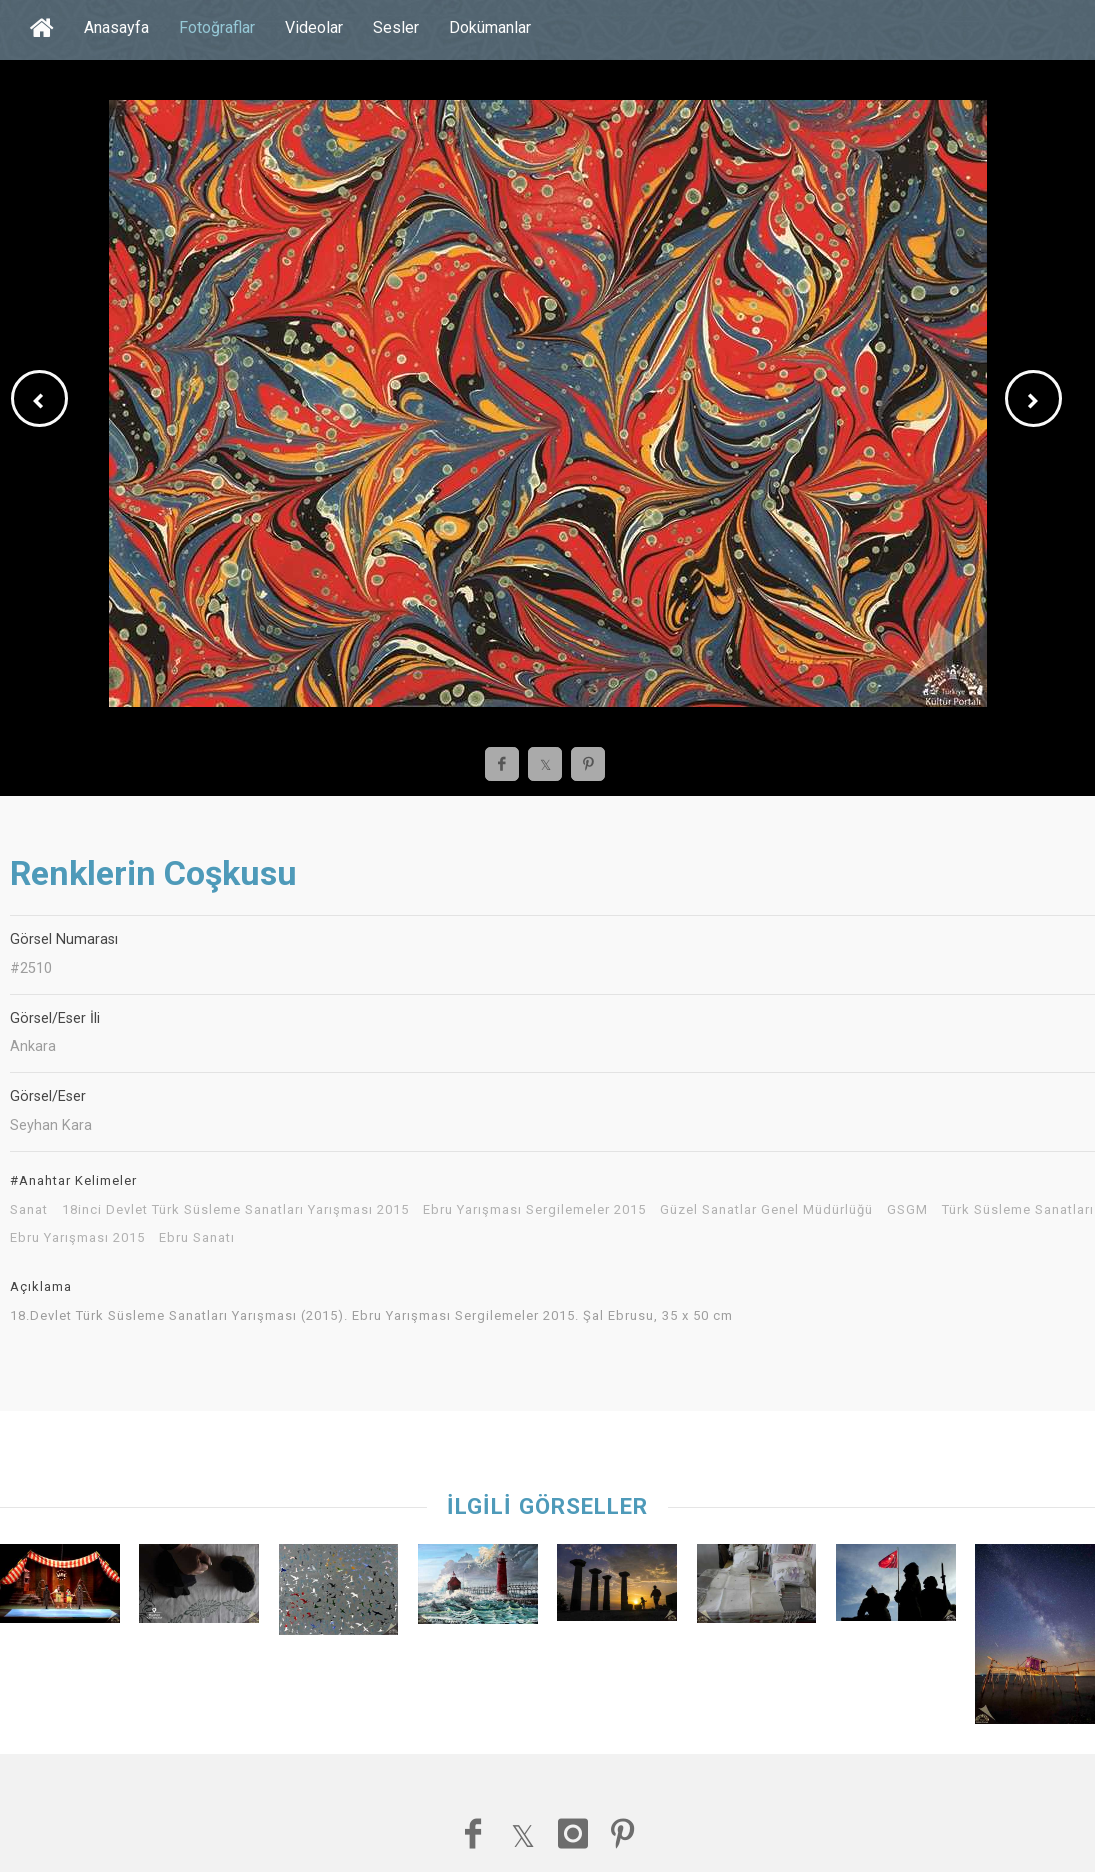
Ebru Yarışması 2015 (77, 1238)
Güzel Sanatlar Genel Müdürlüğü (766, 1210)
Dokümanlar (490, 27)
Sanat (29, 1210)
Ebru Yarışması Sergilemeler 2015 (534, 1210)
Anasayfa (116, 27)
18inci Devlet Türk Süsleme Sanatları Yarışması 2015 (235, 1210)
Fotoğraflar (217, 27)
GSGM (907, 1210)
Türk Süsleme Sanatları (1018, 1210)
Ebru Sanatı (197, 1238)
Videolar (314, 27)
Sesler (396, 27)
